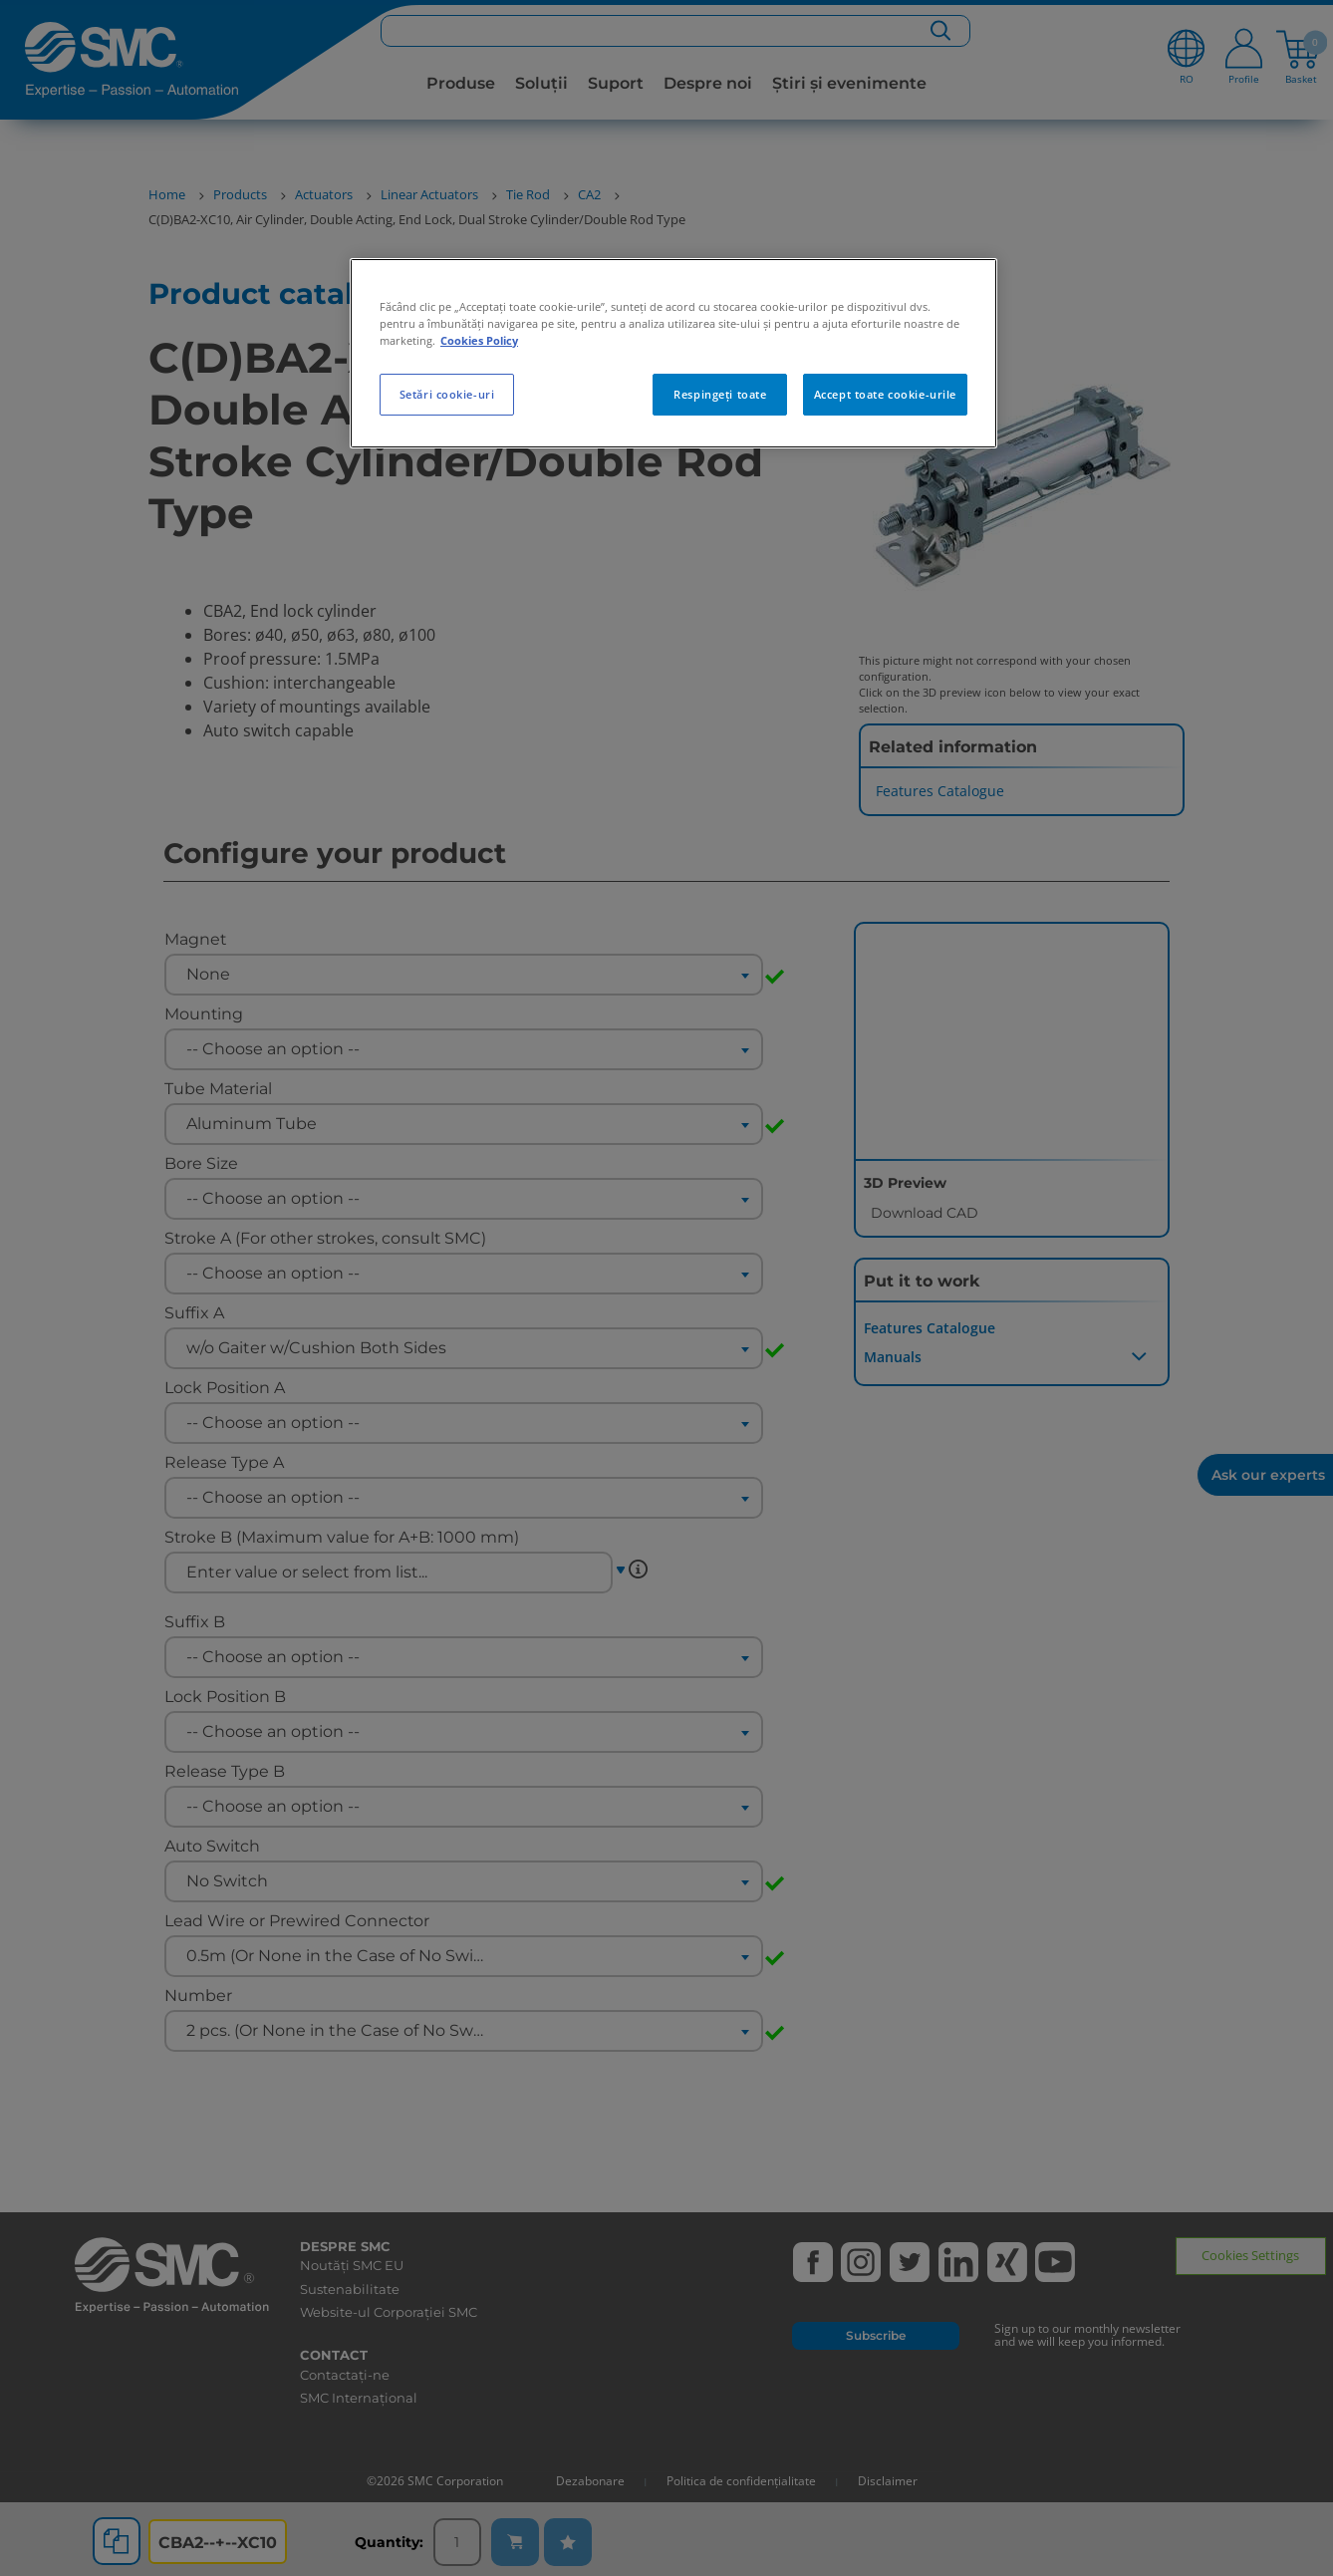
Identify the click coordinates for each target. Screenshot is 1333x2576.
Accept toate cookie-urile (885, 394)
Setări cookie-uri (447, 394)
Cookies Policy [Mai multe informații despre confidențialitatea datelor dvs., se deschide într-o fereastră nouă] (479, 340)
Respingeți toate (719, 394)
